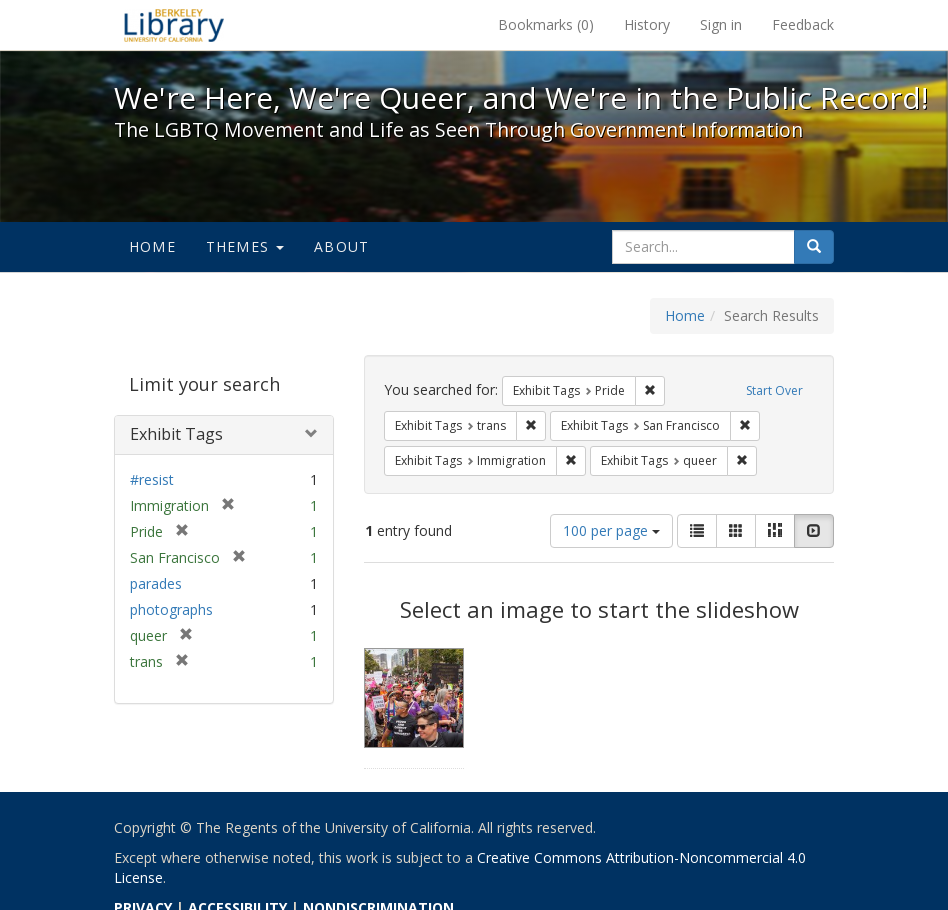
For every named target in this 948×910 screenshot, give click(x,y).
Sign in (721, 24)
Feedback (803, 24)
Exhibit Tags (176, 434)
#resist (152, 479)
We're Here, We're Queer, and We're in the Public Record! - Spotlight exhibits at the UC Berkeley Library (174, 25)
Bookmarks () (546, 24)
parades (156, 583)
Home (152, 246)
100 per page (611, 530)
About (341, 246)
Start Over (774, 390)
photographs (171, 609)
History (647, 24)
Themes (245, 246)
